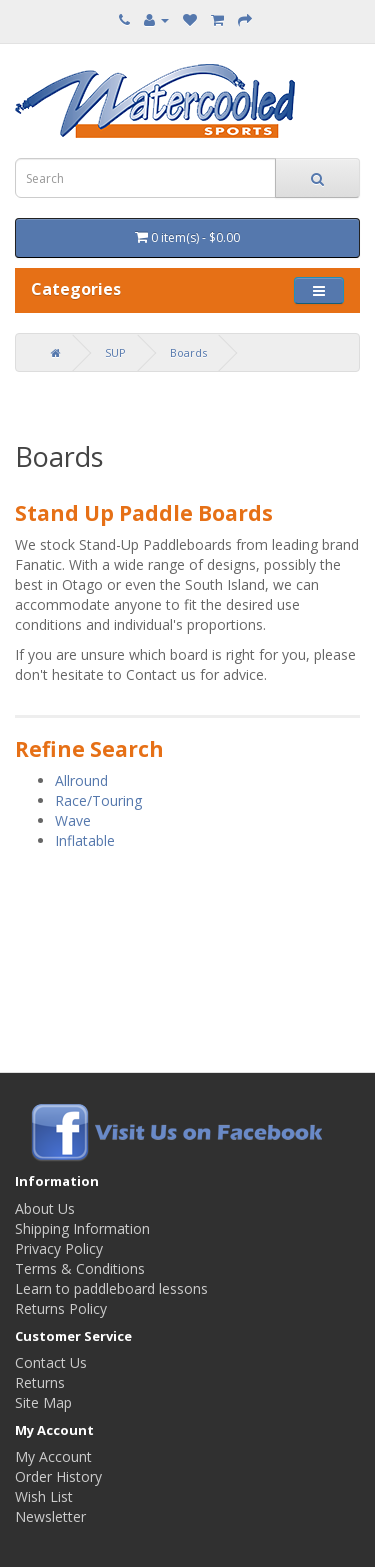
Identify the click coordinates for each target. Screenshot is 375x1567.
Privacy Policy (59, 1248)
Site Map (43, 1402)
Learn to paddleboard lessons (111, 1288)
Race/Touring (98, 800)
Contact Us (51, 1362)
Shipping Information (82, 1228)
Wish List (44, 1496)
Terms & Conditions (80, 1268)
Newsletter (50, 1516)
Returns (40, 1382)
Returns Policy (61, 1308)
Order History (58, 1476)
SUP (115, 352)
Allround (81, 780)
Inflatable (85, 840)
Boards (188, 352)
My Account (53, 1456)
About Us (45, 1208)
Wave (73, 820)
